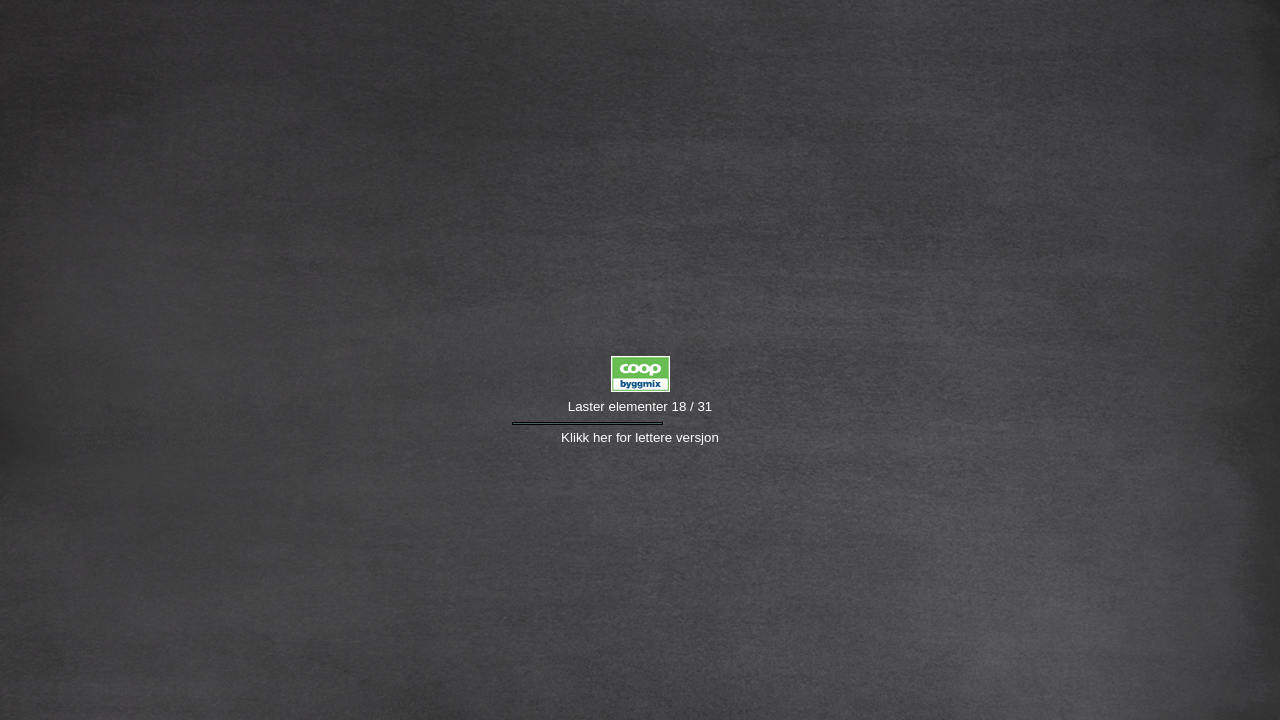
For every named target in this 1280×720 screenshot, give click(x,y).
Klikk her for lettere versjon (640, 437)
